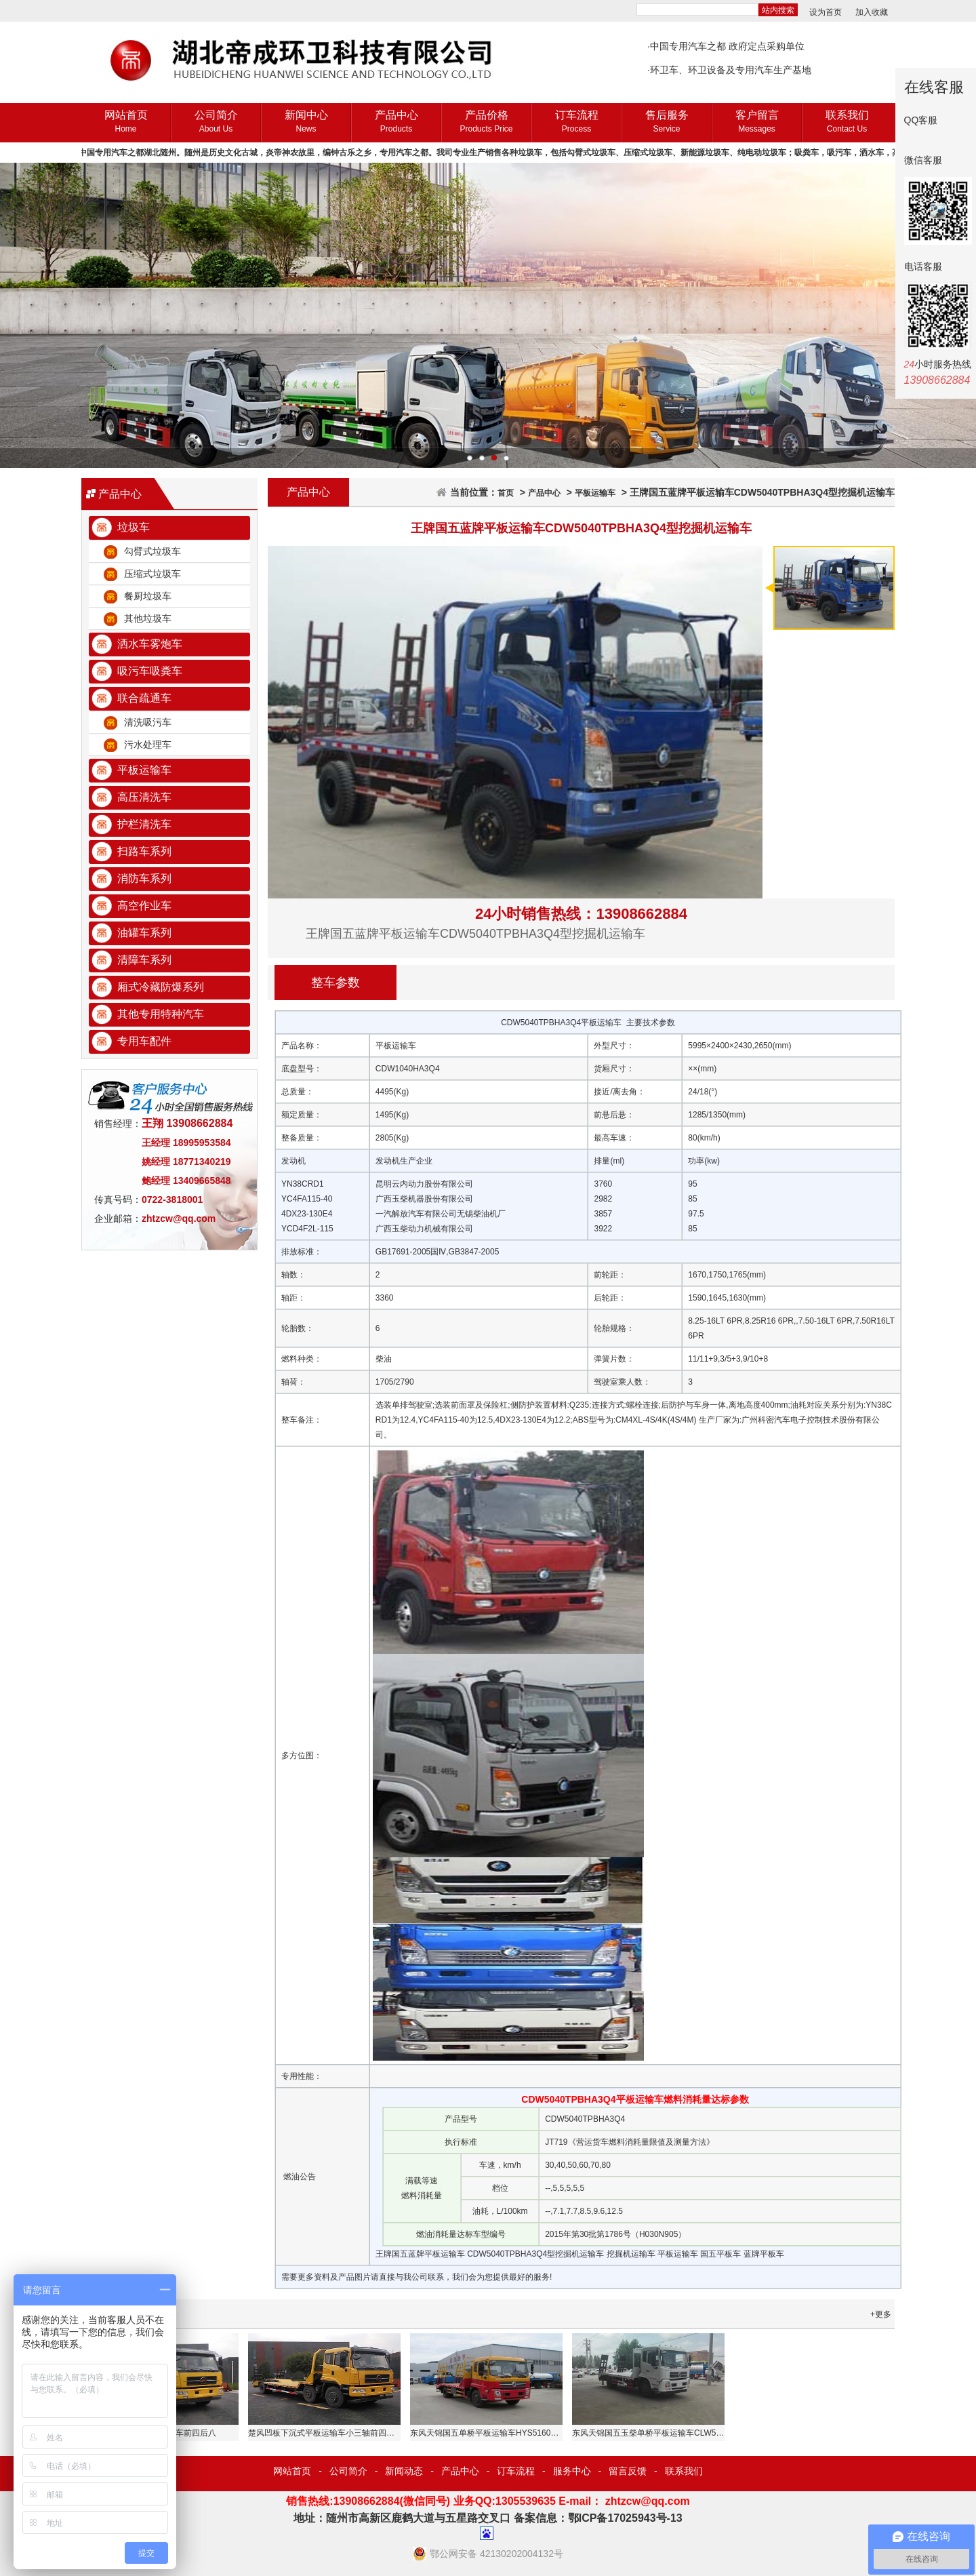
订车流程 (576, 122)
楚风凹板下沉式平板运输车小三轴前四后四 (325, 2433)
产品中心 (396, 122)
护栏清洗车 (144, 824)
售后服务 (666, 122)
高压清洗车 (144, 797)
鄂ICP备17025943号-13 (625, 2518)
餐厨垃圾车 (147, 596)
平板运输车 (144, 770)
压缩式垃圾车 (152, 573)
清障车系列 (144, 960)
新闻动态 (404, 2470)
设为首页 (825, 12)
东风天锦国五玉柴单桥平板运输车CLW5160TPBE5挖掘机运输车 (688, 2433)
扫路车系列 (144, 851)
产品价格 (486, 122)
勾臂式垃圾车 (152, 551)
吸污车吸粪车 (149, 671)
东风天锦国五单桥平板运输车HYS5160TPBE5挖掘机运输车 (517, 2433)
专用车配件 (144, 1041)
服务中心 (572, 2470)
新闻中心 (306, 122)
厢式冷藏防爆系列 (160, 987)
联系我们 (846, 122)
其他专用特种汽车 (160, 1014)
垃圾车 (133, 527)
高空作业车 (144, 905)
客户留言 (756, 122)
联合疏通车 (144, 698)
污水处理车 (147, 744)
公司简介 (215, 122)
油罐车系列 (144, 932)
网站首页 (125, 122)
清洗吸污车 (147, 722)
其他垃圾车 (147, 618)
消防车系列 (144, 878)
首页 (505, 493)
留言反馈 (628, 2470)
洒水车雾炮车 (149, 644)
